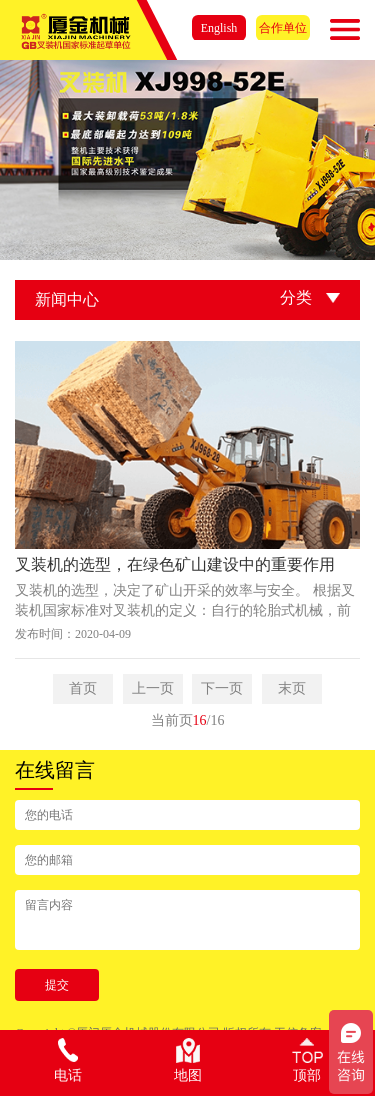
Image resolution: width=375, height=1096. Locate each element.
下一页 (222, 688)
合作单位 (283, 28)
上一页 (153, 688)
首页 (83, 688)
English (219, 28)
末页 (292, 688)
